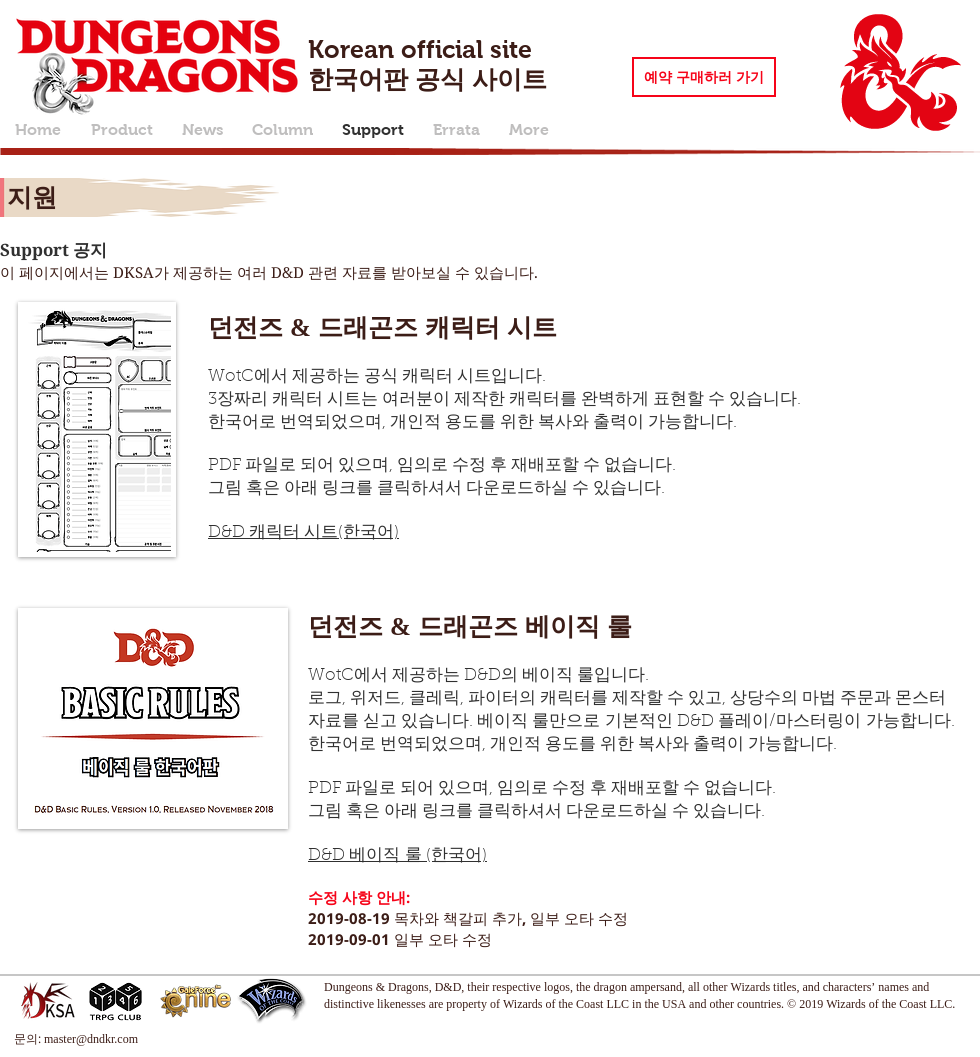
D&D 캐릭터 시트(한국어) (303, 532)
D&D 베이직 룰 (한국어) (397, 855)
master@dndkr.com (91, 1038)
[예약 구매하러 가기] (704, 77)
